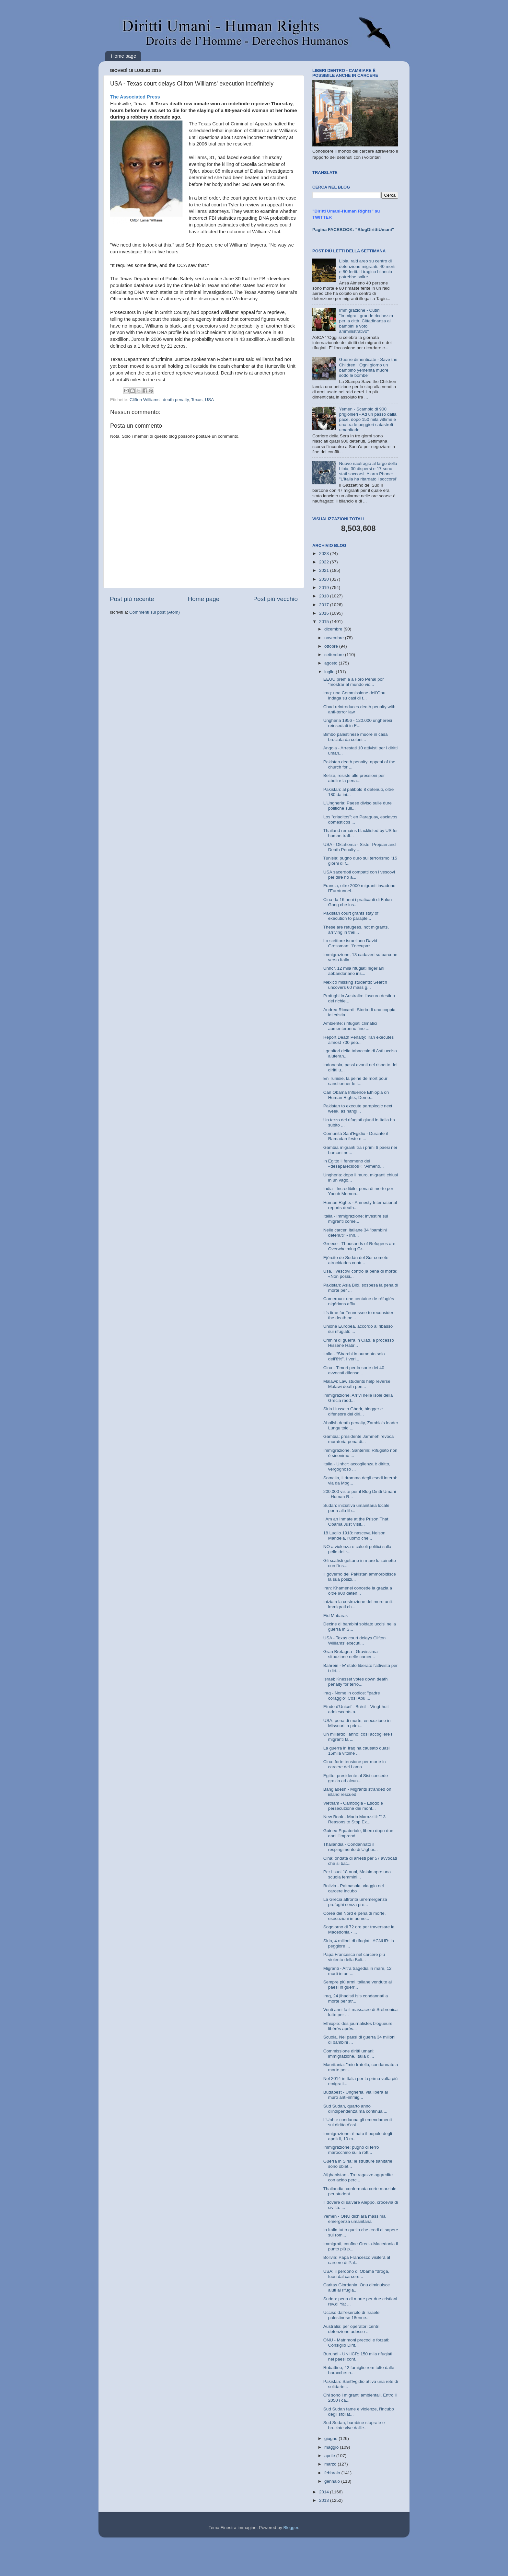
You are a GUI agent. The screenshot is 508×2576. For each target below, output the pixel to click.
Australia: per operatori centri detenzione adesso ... (351, 2329)
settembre (334, 654)
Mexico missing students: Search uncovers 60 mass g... (355, 985)
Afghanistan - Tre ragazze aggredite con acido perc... (358, 2177)
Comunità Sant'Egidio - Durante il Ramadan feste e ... (355, 1136)
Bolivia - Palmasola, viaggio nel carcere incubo (353, 1888)
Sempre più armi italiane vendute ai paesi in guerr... (357, 1985)
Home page (123, 56)
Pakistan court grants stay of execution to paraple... (350, 916)
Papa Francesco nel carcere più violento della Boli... (354, 1957)
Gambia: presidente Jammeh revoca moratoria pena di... (358, 1439)
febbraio (332, 2472)
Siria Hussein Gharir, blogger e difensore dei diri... (353, 1411)
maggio (332, 2447)
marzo (331, 2464)
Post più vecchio (275, 598)
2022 (324, 562)
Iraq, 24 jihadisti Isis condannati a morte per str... (355, 1998)
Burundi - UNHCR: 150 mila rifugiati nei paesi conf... (357, 2356)
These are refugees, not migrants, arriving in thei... (356, 930)
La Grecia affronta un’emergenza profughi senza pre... (355, 1902)
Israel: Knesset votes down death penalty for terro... (355, 1682)
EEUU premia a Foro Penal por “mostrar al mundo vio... (353, 682)
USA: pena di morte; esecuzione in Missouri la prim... (357, 1723)
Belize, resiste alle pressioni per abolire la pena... (354, 778)
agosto (331, 663)
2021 (324, 570)
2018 (324, 596)
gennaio (332, 2481)
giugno (331, 2438)
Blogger (290, 2527)
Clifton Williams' (145, 399)
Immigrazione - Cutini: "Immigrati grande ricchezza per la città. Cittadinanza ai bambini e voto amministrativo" (366, 321)
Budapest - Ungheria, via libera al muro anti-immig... (355, 2095)
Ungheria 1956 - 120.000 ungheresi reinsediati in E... (357, 723)
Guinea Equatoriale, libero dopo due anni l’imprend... (358, 1833)
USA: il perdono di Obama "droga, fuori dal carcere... (356, 2274)
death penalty (176, 399)
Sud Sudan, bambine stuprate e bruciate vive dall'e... (354, 2425)
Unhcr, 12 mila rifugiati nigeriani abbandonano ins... (353, 971)
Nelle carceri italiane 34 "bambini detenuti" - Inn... (355, 1233)
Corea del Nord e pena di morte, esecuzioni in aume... (354, 1916)
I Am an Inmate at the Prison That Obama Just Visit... (355, 1522)
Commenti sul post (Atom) (154, 612)
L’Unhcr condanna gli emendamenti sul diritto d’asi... (357, 2122)
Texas (196, 399)
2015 (324, 621)
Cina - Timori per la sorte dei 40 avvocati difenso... (353, 1370)
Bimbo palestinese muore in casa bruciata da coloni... (355, 737)
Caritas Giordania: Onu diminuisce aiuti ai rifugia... (356, 2287)
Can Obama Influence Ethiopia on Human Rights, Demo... (356, 1095)
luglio (330, 671)
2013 (324, 2500)
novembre (334, 637)
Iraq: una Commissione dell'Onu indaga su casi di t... (354, 695)
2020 (324, 579)
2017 (324, 604)
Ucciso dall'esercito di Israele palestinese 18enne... (351, 2315)
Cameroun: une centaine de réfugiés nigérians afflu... (358, 1301)
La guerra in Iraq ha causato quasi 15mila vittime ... (356, 1751)
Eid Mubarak (335, 1615)
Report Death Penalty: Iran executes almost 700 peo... (358, 1040)
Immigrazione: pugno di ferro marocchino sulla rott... (351, 2150)
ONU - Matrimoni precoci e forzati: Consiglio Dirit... (356, 2343)
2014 (324, 2491)
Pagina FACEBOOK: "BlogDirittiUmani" (353, 229)
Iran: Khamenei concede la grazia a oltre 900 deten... (357, 1591)
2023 (324, 553)
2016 (324, 613)
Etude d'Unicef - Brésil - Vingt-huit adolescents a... (356, 1709)
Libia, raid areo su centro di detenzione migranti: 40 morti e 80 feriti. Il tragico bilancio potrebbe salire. (367, 269)
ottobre (331, 646)
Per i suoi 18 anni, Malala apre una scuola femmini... (357, 1874)
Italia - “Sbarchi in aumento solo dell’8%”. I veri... (354, 1356)
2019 (324, 587)
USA (209, 399)
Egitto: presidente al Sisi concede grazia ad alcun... (355, 1778)
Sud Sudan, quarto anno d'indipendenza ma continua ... (355, 2109)
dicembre (333, 629)
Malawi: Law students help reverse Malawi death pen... (356, 1384)
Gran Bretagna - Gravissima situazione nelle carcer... (350, 1654)
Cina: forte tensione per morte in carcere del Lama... (354, 1764)
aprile (330, 2455)
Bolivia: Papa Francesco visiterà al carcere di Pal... (356, 2260)
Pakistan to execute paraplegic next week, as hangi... (357, 1108)
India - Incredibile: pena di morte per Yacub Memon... (358, 1191)
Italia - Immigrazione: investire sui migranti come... (355, 1219)
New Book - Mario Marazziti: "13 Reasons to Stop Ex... (354, 1819)
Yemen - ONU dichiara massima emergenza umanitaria (354, 2219)
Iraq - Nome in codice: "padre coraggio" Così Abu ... (351, 1696)
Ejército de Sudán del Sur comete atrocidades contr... (355, 1260)
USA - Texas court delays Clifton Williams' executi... (354, 1640)
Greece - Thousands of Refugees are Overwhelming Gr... (359, 1246)
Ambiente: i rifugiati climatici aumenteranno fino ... (350, 1026)
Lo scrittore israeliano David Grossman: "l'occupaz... (350, 943)
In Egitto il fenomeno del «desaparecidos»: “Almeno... (353, 1164)
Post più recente (132, 598)
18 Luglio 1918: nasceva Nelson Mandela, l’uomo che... (354, 1536)
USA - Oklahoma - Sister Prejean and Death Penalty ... (359, 847)
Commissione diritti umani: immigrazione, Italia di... (349, 2054)
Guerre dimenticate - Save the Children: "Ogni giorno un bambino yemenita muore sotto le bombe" (368, 367)
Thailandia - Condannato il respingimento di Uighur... (350, 1847)
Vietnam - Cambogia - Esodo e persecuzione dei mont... (353, 1806)
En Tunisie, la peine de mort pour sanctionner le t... (355, 1081)
